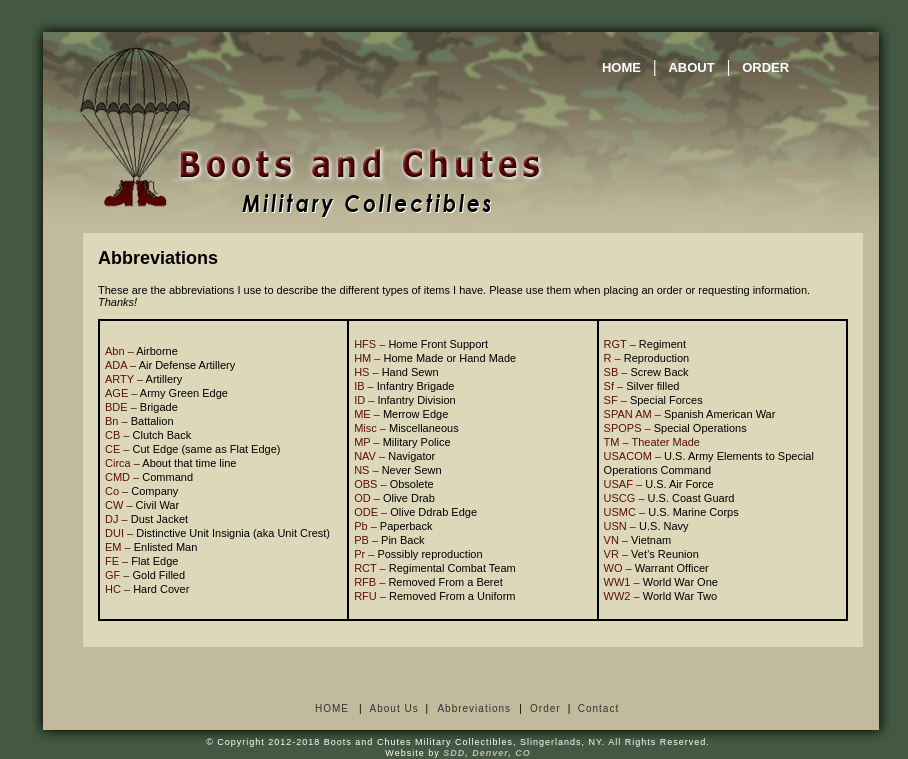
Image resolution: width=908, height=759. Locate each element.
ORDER (765, 67)
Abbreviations (474, 708)
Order (545, 708)
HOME (621, 67)
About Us (394, 708)
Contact (598, 708)
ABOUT (691, 67)
